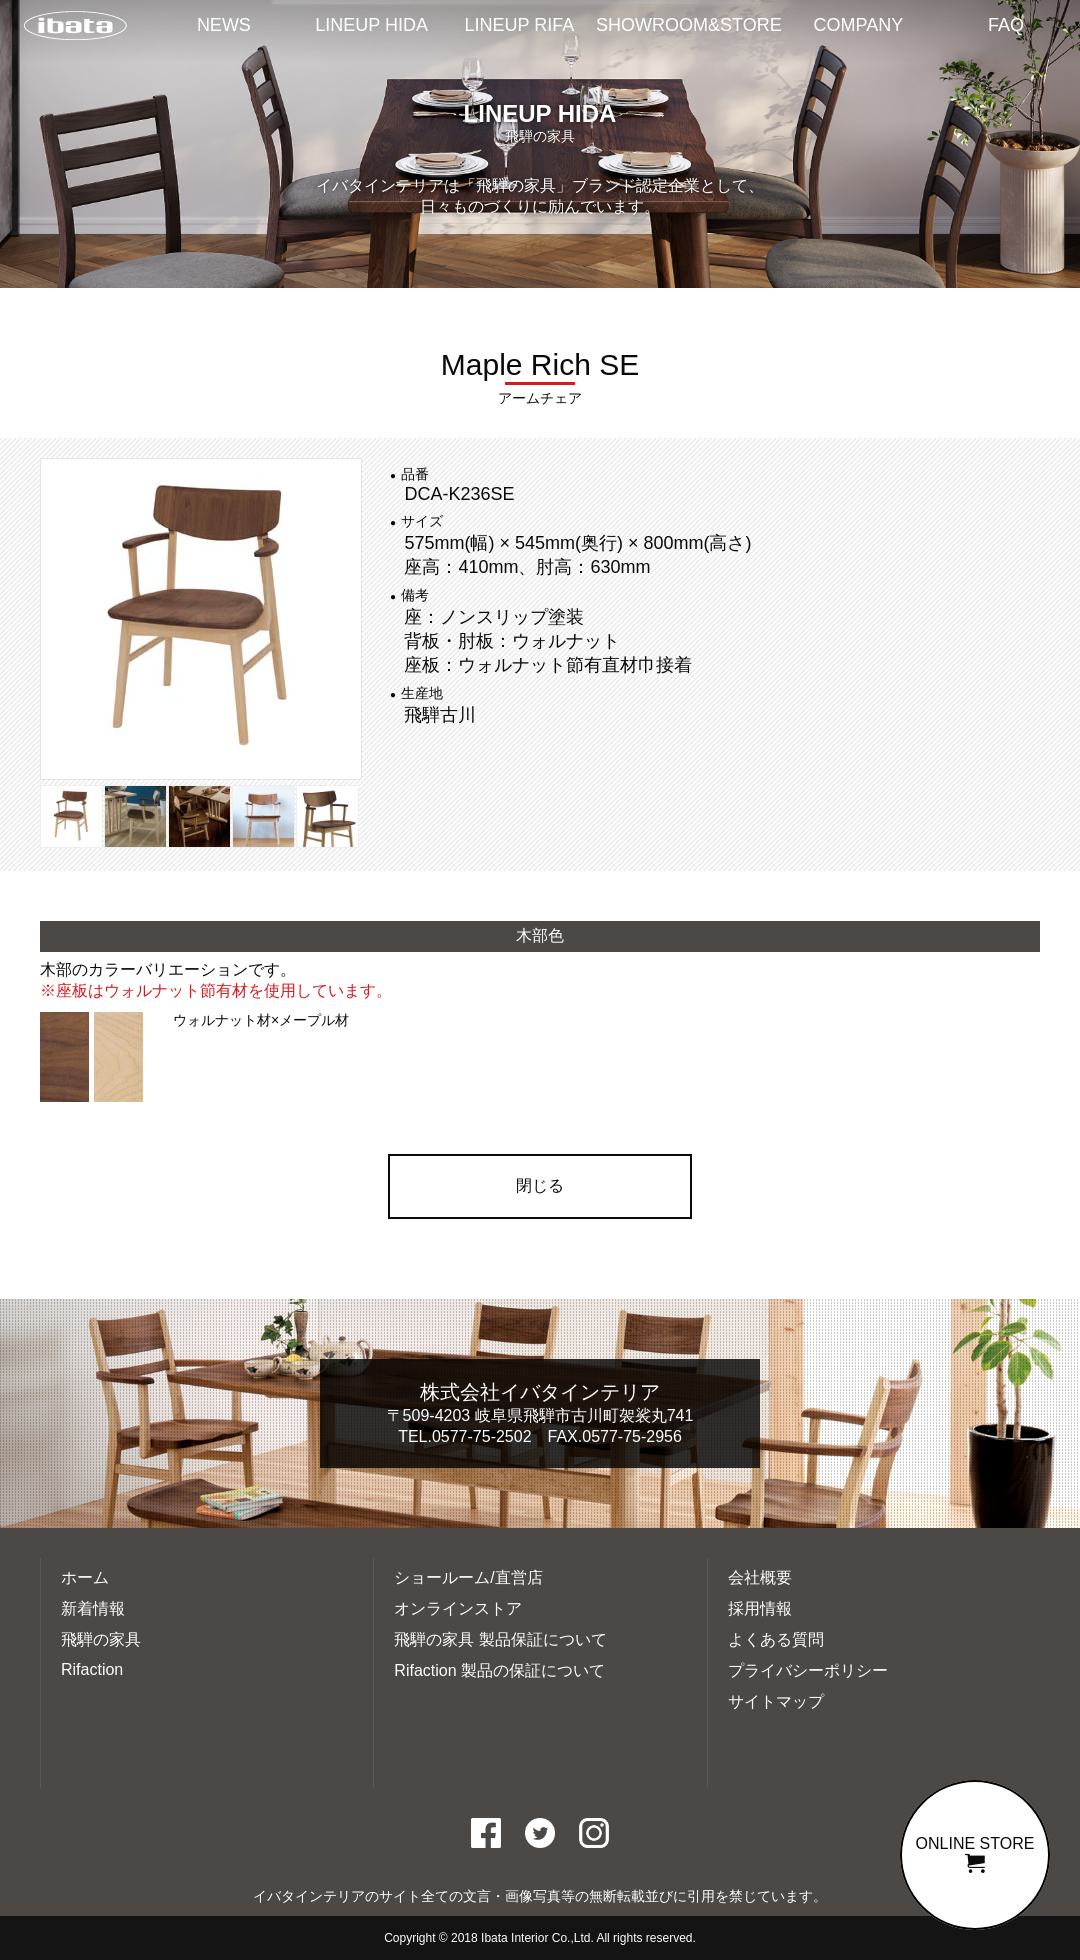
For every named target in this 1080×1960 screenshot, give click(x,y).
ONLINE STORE (975, 1854)
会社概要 (760, 1577)
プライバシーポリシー (808, 1670)
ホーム (85, 1577)
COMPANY (859, 25)
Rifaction (92, 1669)
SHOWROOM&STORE (689, 25)
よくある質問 (776, 1639)
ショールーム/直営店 (468, 1577)
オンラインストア (458, 1608)
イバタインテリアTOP (75, 27)
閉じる (540, 1185)
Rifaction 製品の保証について (499, 1670)
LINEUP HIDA (371, 25)
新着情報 (93, 1608)
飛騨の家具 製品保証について (500, 1639)
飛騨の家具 (101, 1639)
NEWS (224, 25)
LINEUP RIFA (520, 25)
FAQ (1006, 25)
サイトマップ (776, 1701)
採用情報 (760, 1608)
